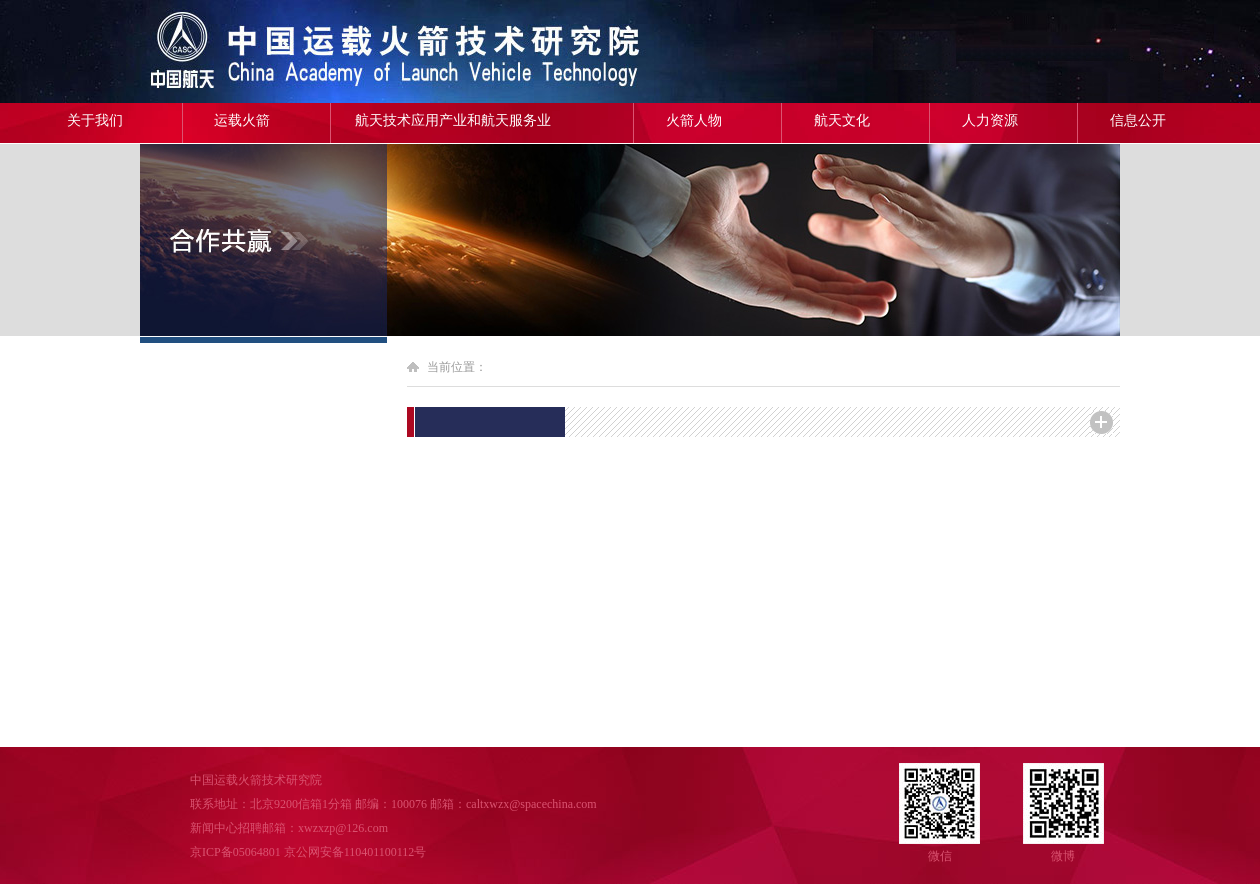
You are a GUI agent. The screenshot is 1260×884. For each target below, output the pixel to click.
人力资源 (990, 120)
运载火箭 (242, 120)
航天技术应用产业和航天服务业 (453, 120)
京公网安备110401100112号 (355, 852)
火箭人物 (694, 120)
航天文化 (842, 120)
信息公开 (1138, 120)
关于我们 (95, 120)
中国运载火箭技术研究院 (285, 51)
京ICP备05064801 (235, 852)
